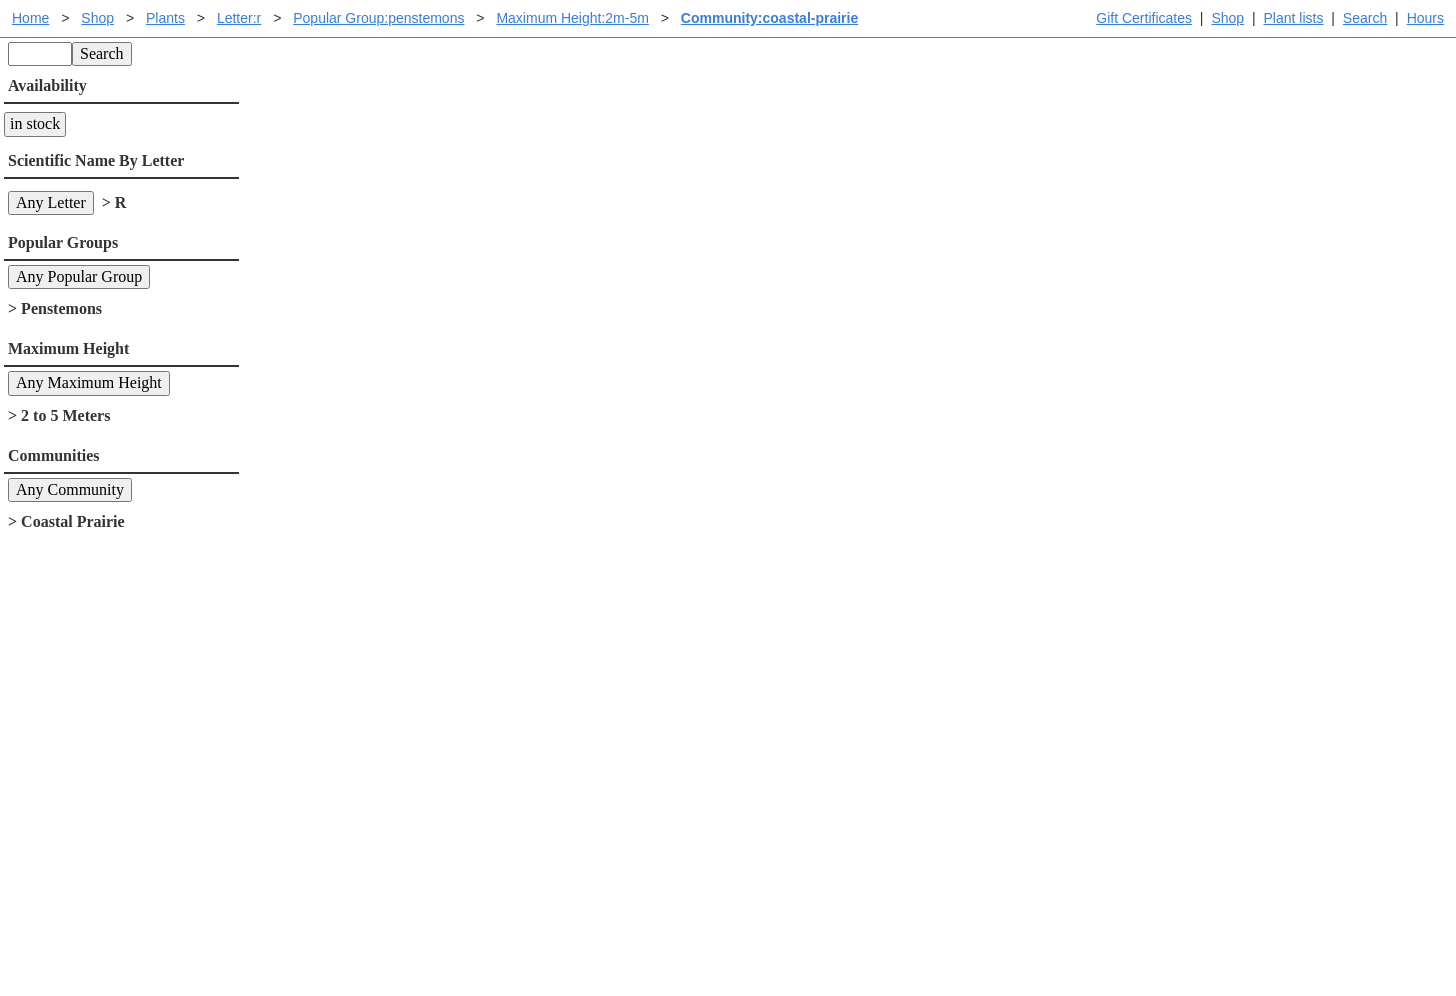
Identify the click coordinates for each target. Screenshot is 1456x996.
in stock (35, 123)
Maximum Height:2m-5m (572, 18)
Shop (1227, 18)
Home (30, 18)
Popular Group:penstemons (378, 18)
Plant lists (1294, 18)
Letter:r (239, 18)
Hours (1425, 18)
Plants (165, 18)
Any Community (70, 489)
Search (1365, 18)
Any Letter (51, 202)
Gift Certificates (1144, 18)
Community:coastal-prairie (769, 18)
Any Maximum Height (89, 382)
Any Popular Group (79, 276)
